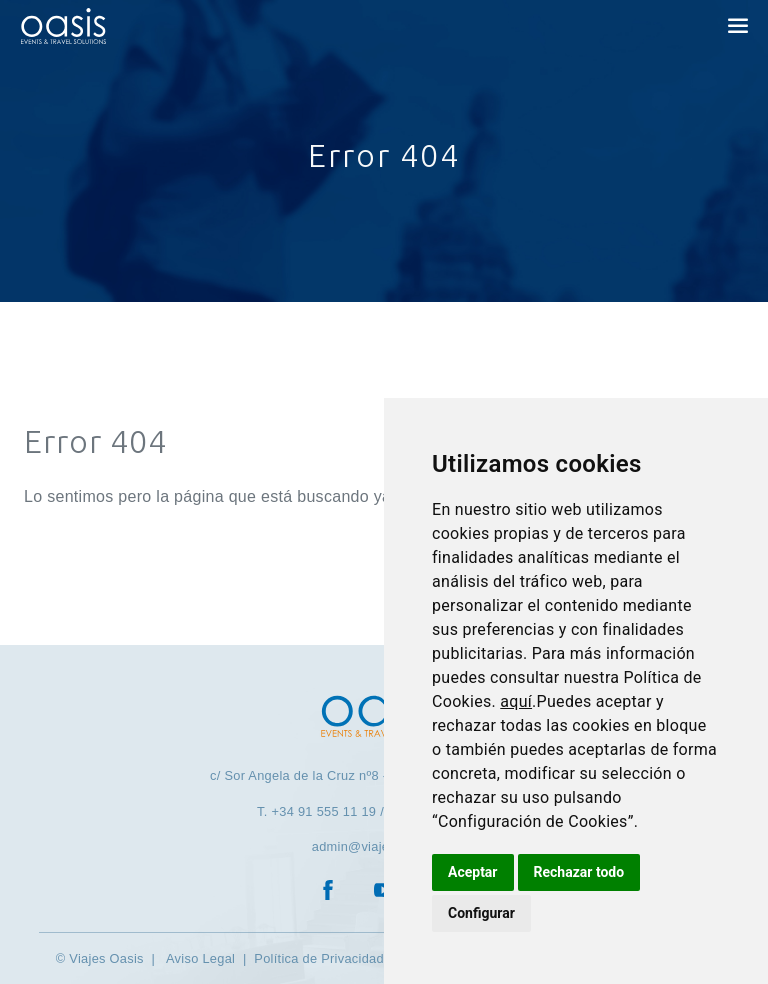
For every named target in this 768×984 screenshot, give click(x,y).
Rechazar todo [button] (579, 872)
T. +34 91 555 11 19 (316, 811)
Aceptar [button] (473, 872)
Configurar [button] (481, 913)
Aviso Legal (199, 958)
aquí (516, 701)
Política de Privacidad (319, 958)
